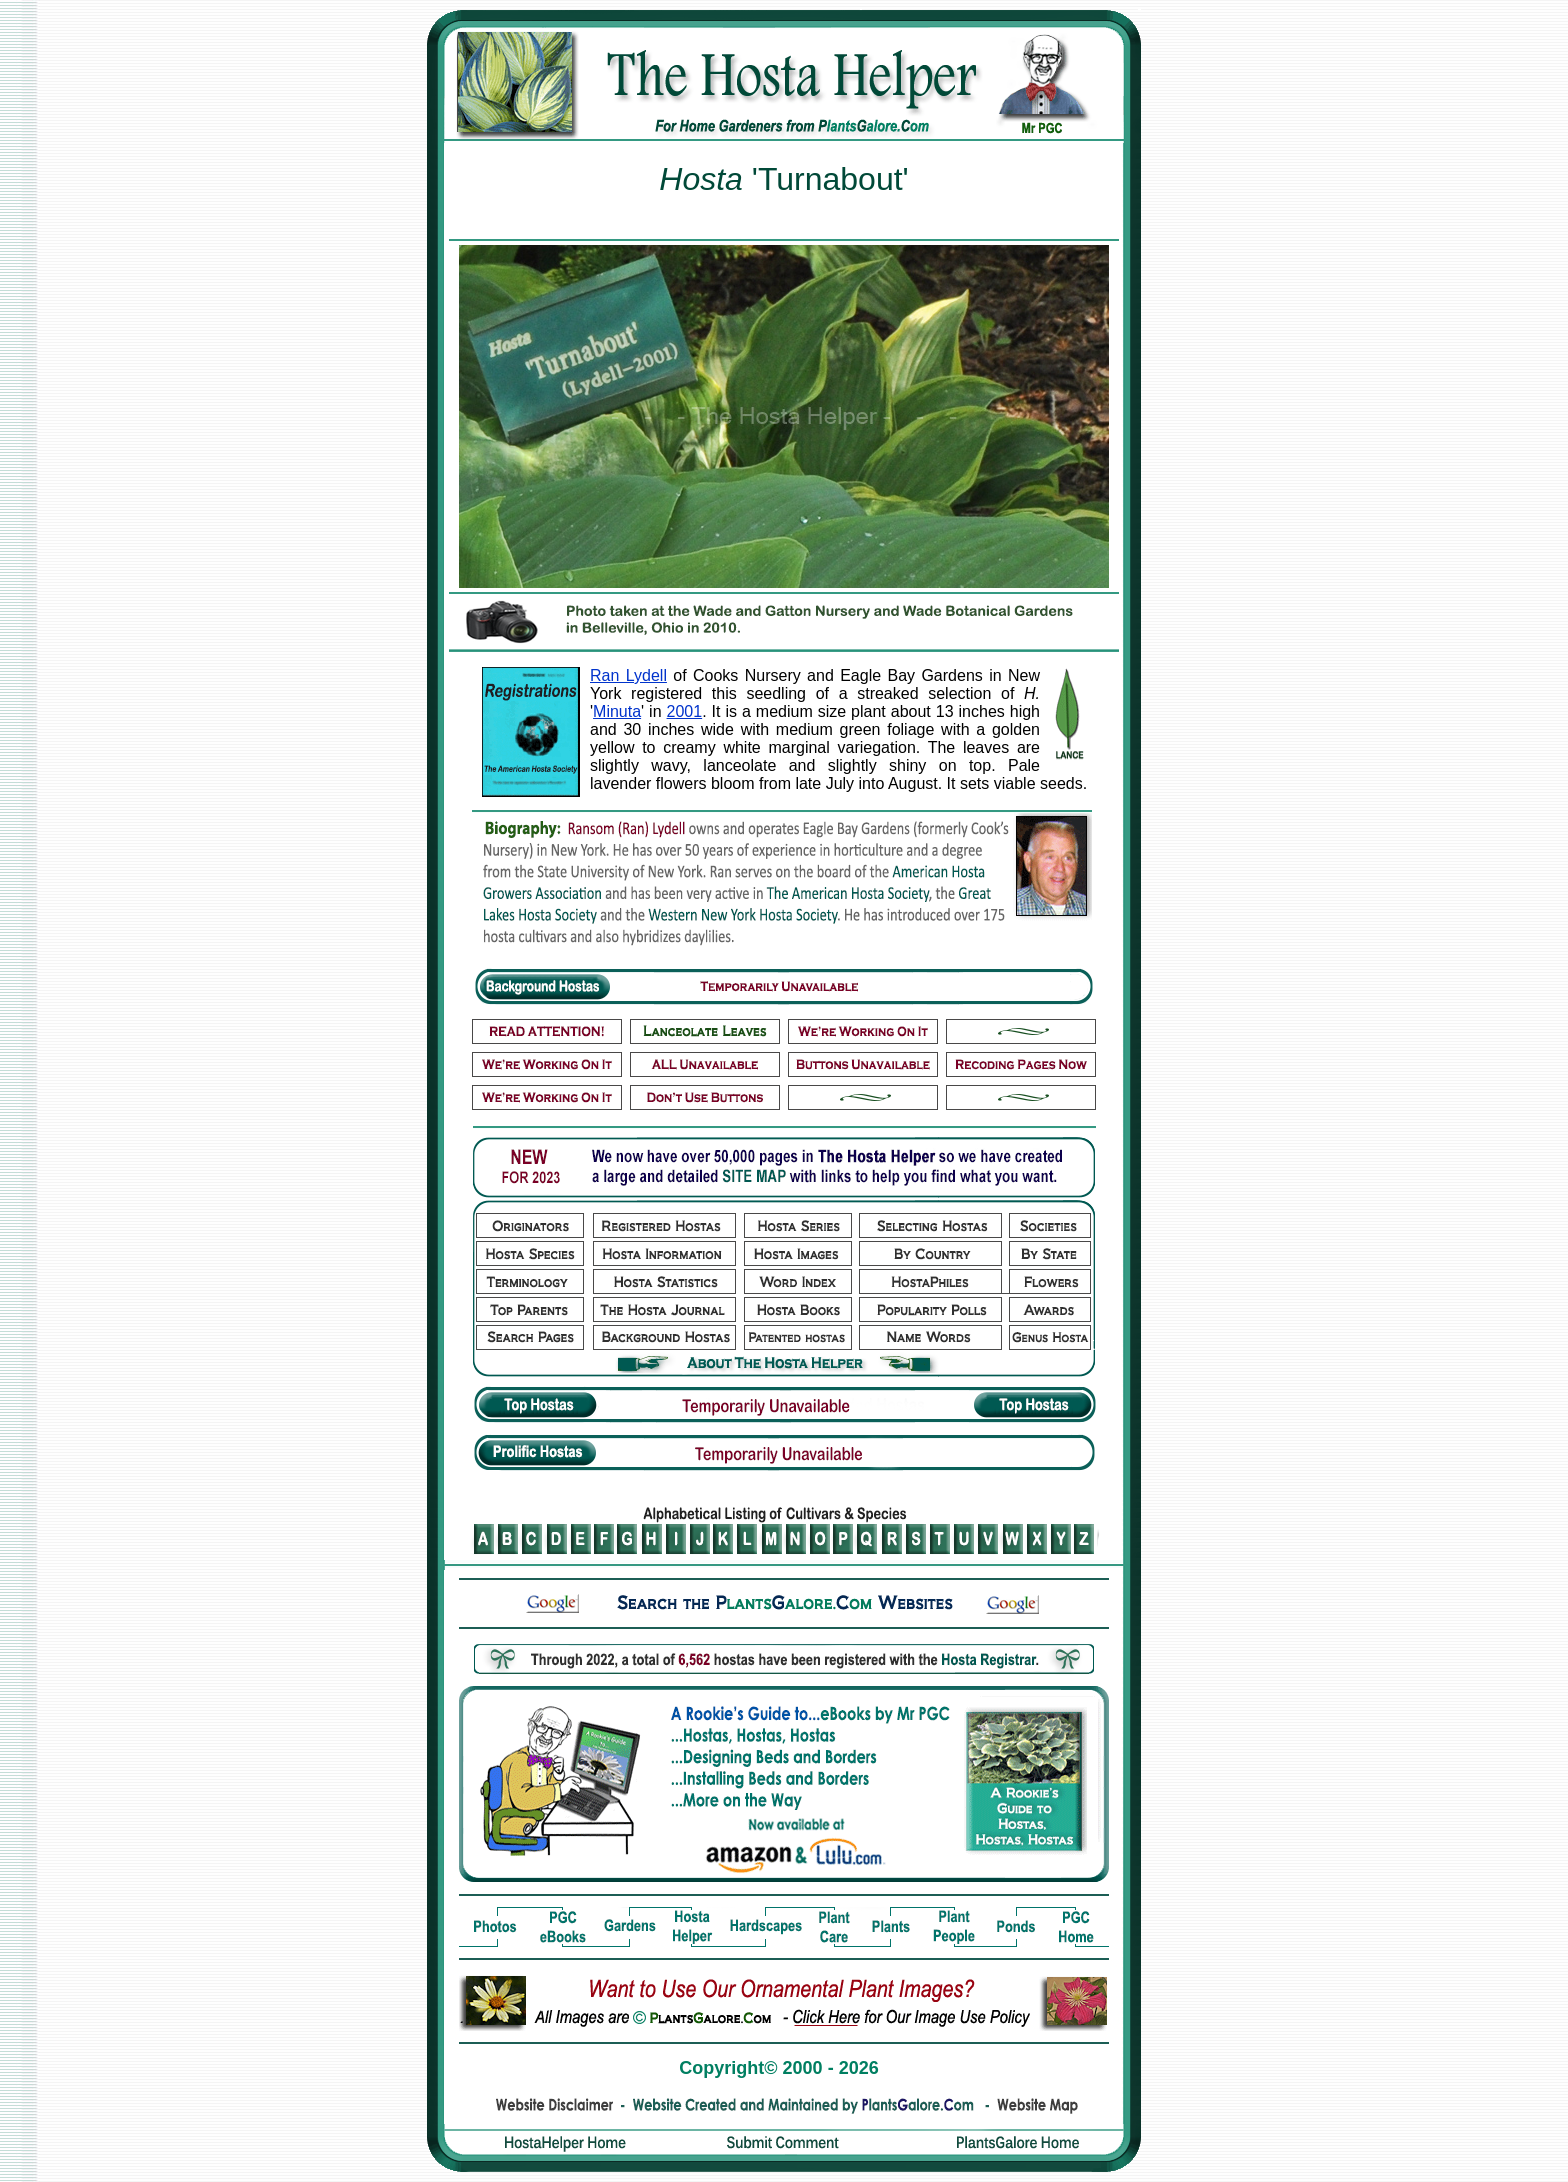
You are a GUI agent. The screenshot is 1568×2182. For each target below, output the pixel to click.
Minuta (617, 711)
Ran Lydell (628, 675)
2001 (685, 711)
